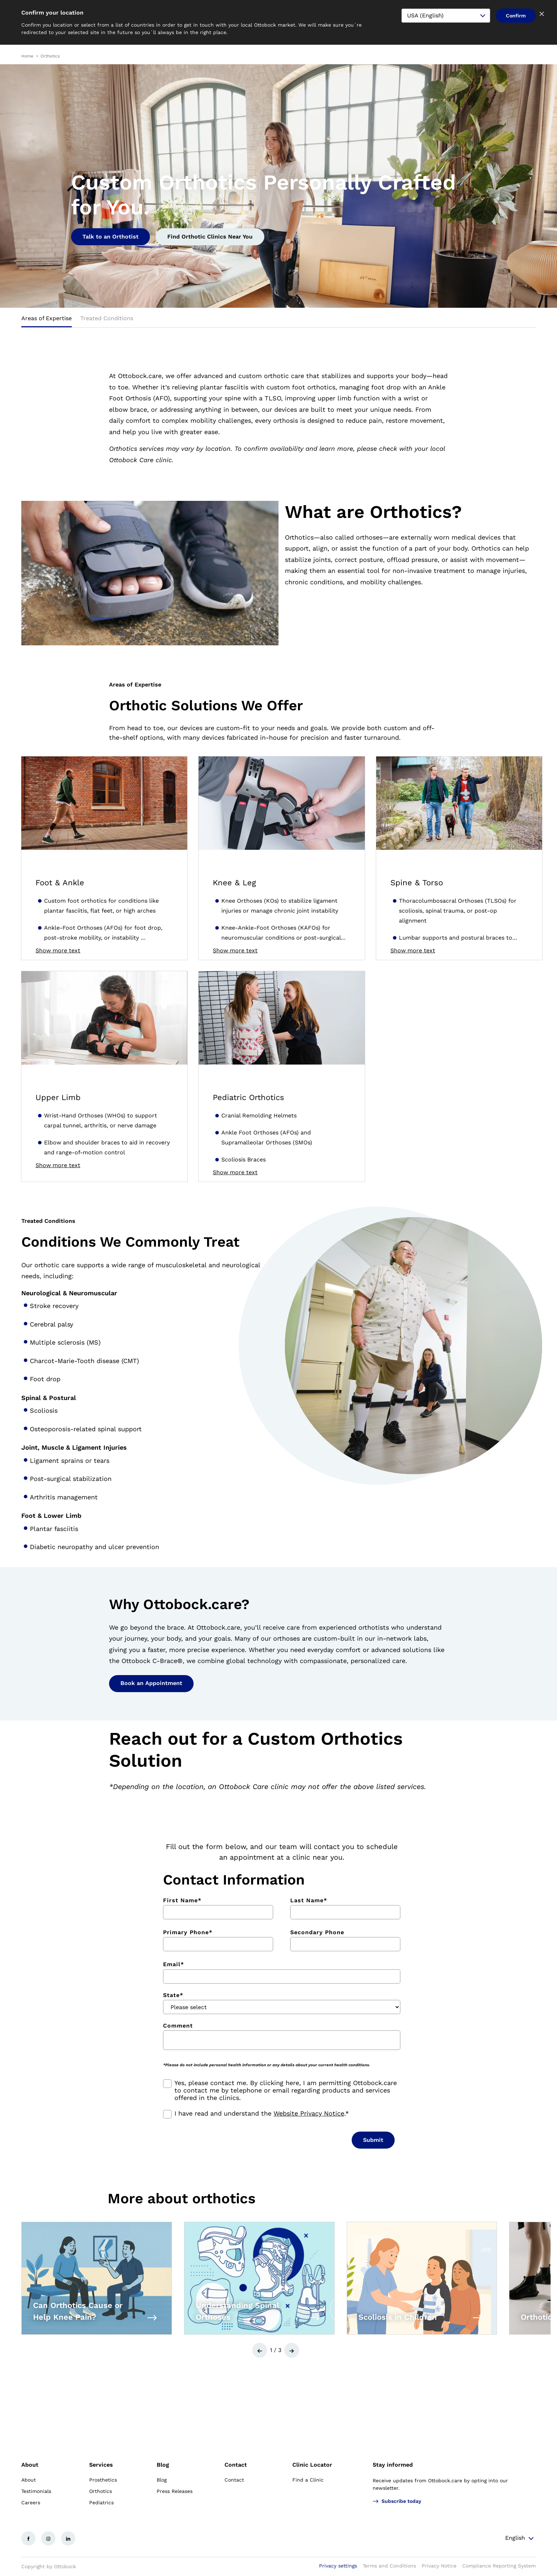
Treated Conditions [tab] (106, 318)
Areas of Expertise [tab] (46, 318)
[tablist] (278, 320)
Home (27, 56)
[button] (259, 2350)
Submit (373, 2140)
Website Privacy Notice (309, 2113)
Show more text (58, 950)
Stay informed (393, 2464)
